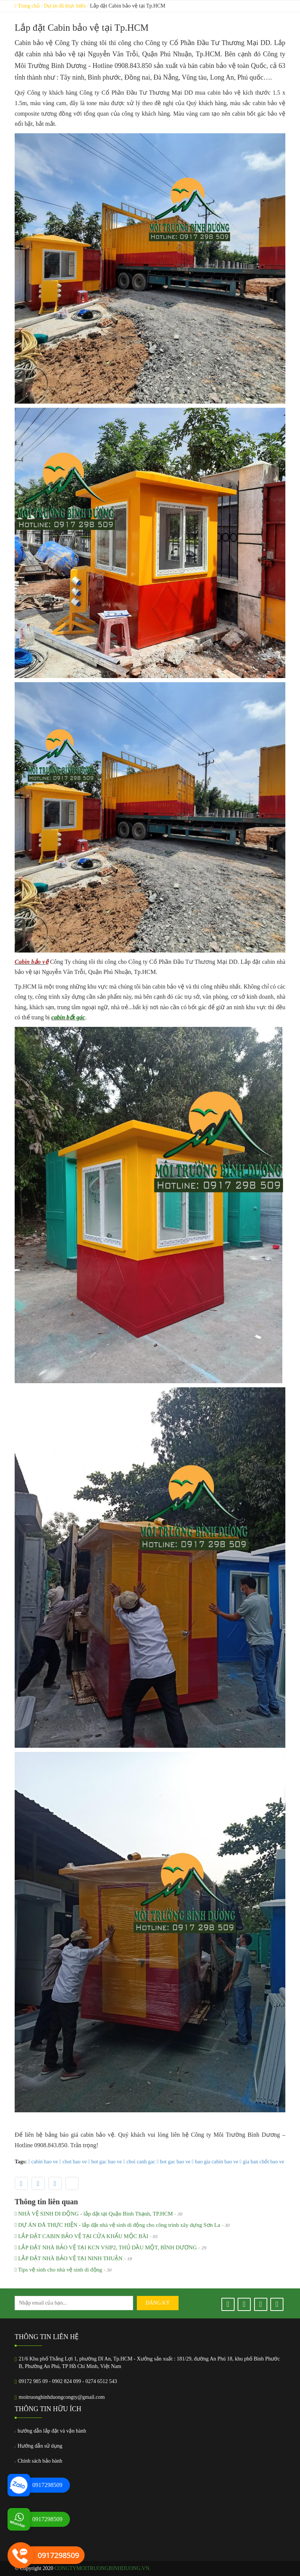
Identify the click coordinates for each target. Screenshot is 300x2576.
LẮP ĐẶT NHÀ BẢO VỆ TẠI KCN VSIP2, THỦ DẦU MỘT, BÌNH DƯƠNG (106, 2247)
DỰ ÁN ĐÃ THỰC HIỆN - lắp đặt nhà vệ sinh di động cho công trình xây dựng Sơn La (117, 2225)
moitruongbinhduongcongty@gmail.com (62, 2397)
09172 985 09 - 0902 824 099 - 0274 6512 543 (68, 2381)
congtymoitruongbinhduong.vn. (103, 2568)
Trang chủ (27, 6)
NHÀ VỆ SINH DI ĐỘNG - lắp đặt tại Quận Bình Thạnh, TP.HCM (94, 2214)
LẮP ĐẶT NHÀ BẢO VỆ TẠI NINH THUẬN (69, 2258)
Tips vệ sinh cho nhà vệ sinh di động (58, 2270)
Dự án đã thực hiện (65, 6)
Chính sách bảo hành (38, 2461)
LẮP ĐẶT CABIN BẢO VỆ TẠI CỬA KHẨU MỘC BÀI (81, 2236)
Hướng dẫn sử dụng (38, 2446)
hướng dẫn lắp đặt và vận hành (50, 2431)
